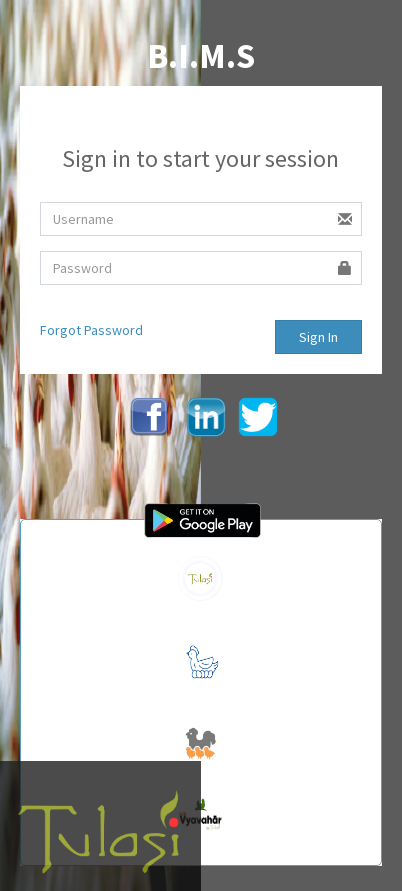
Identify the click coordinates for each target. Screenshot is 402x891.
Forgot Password (91, 330)
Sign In (318, 337)
